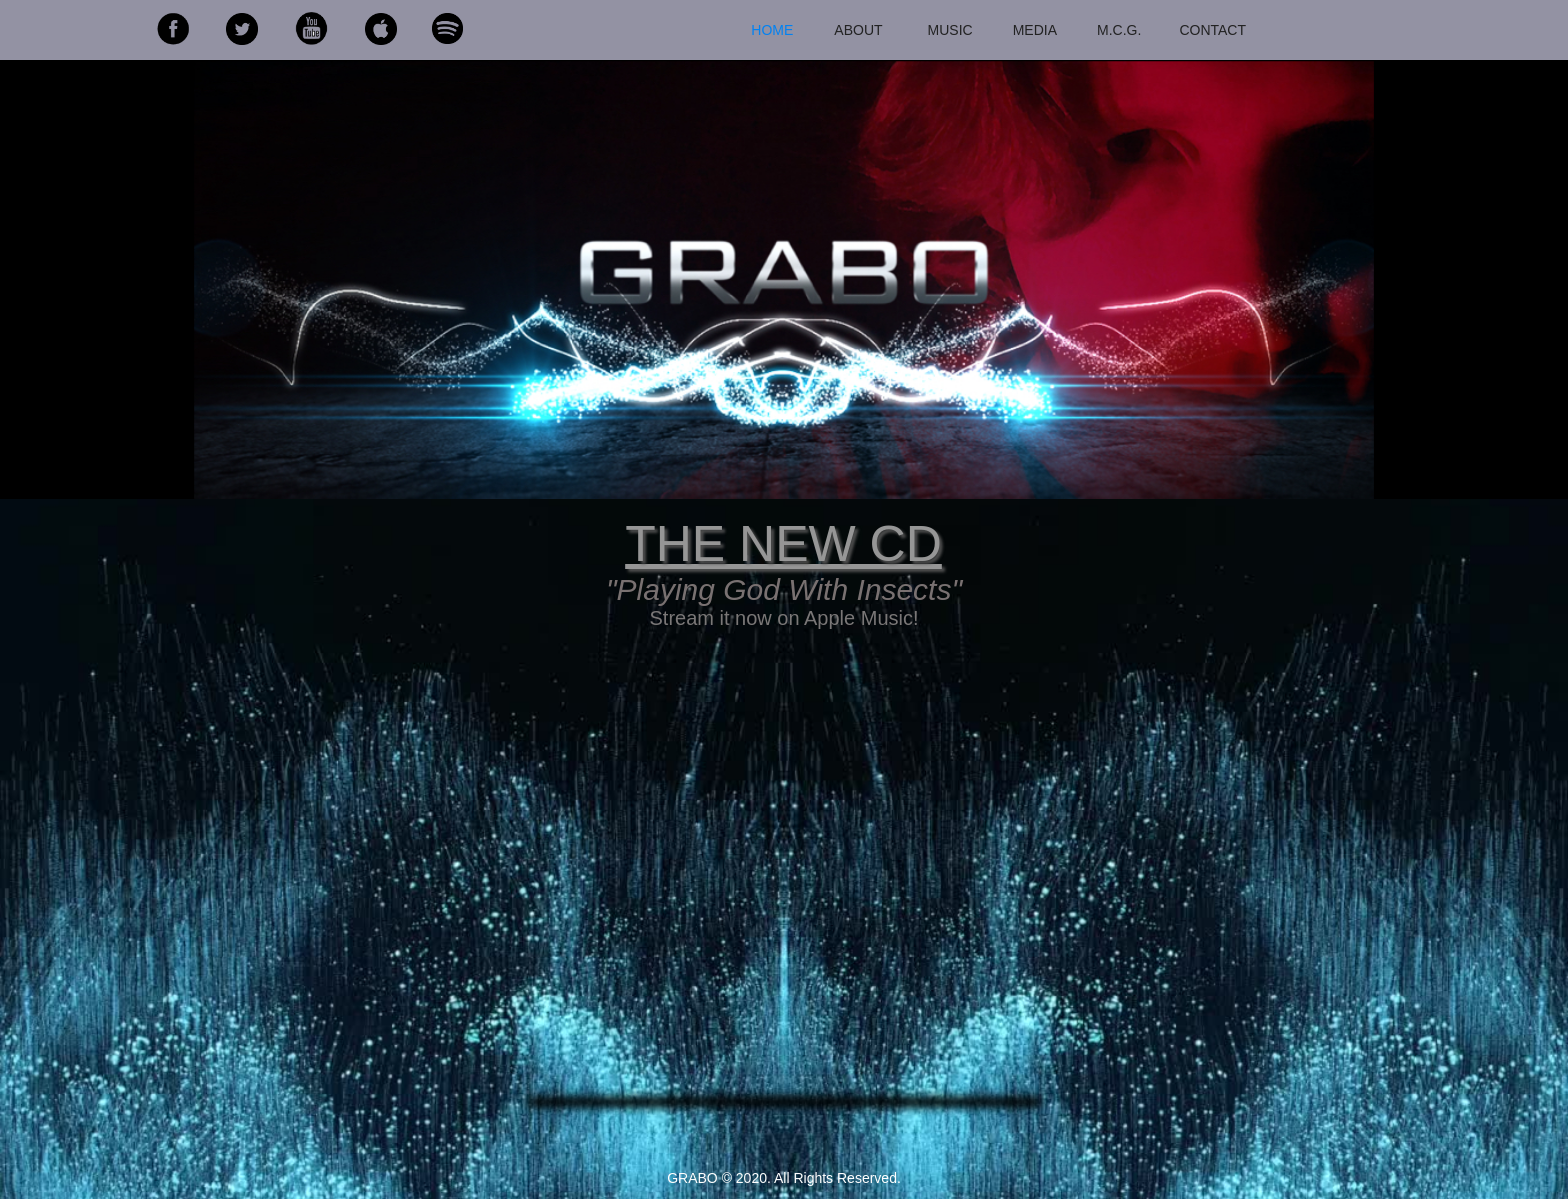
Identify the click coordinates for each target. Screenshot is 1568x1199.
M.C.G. (1119, 30)
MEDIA (1035, 30)
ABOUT (858, 30)
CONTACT (1212, 30)
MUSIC (950, 30)
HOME (772, 30)
